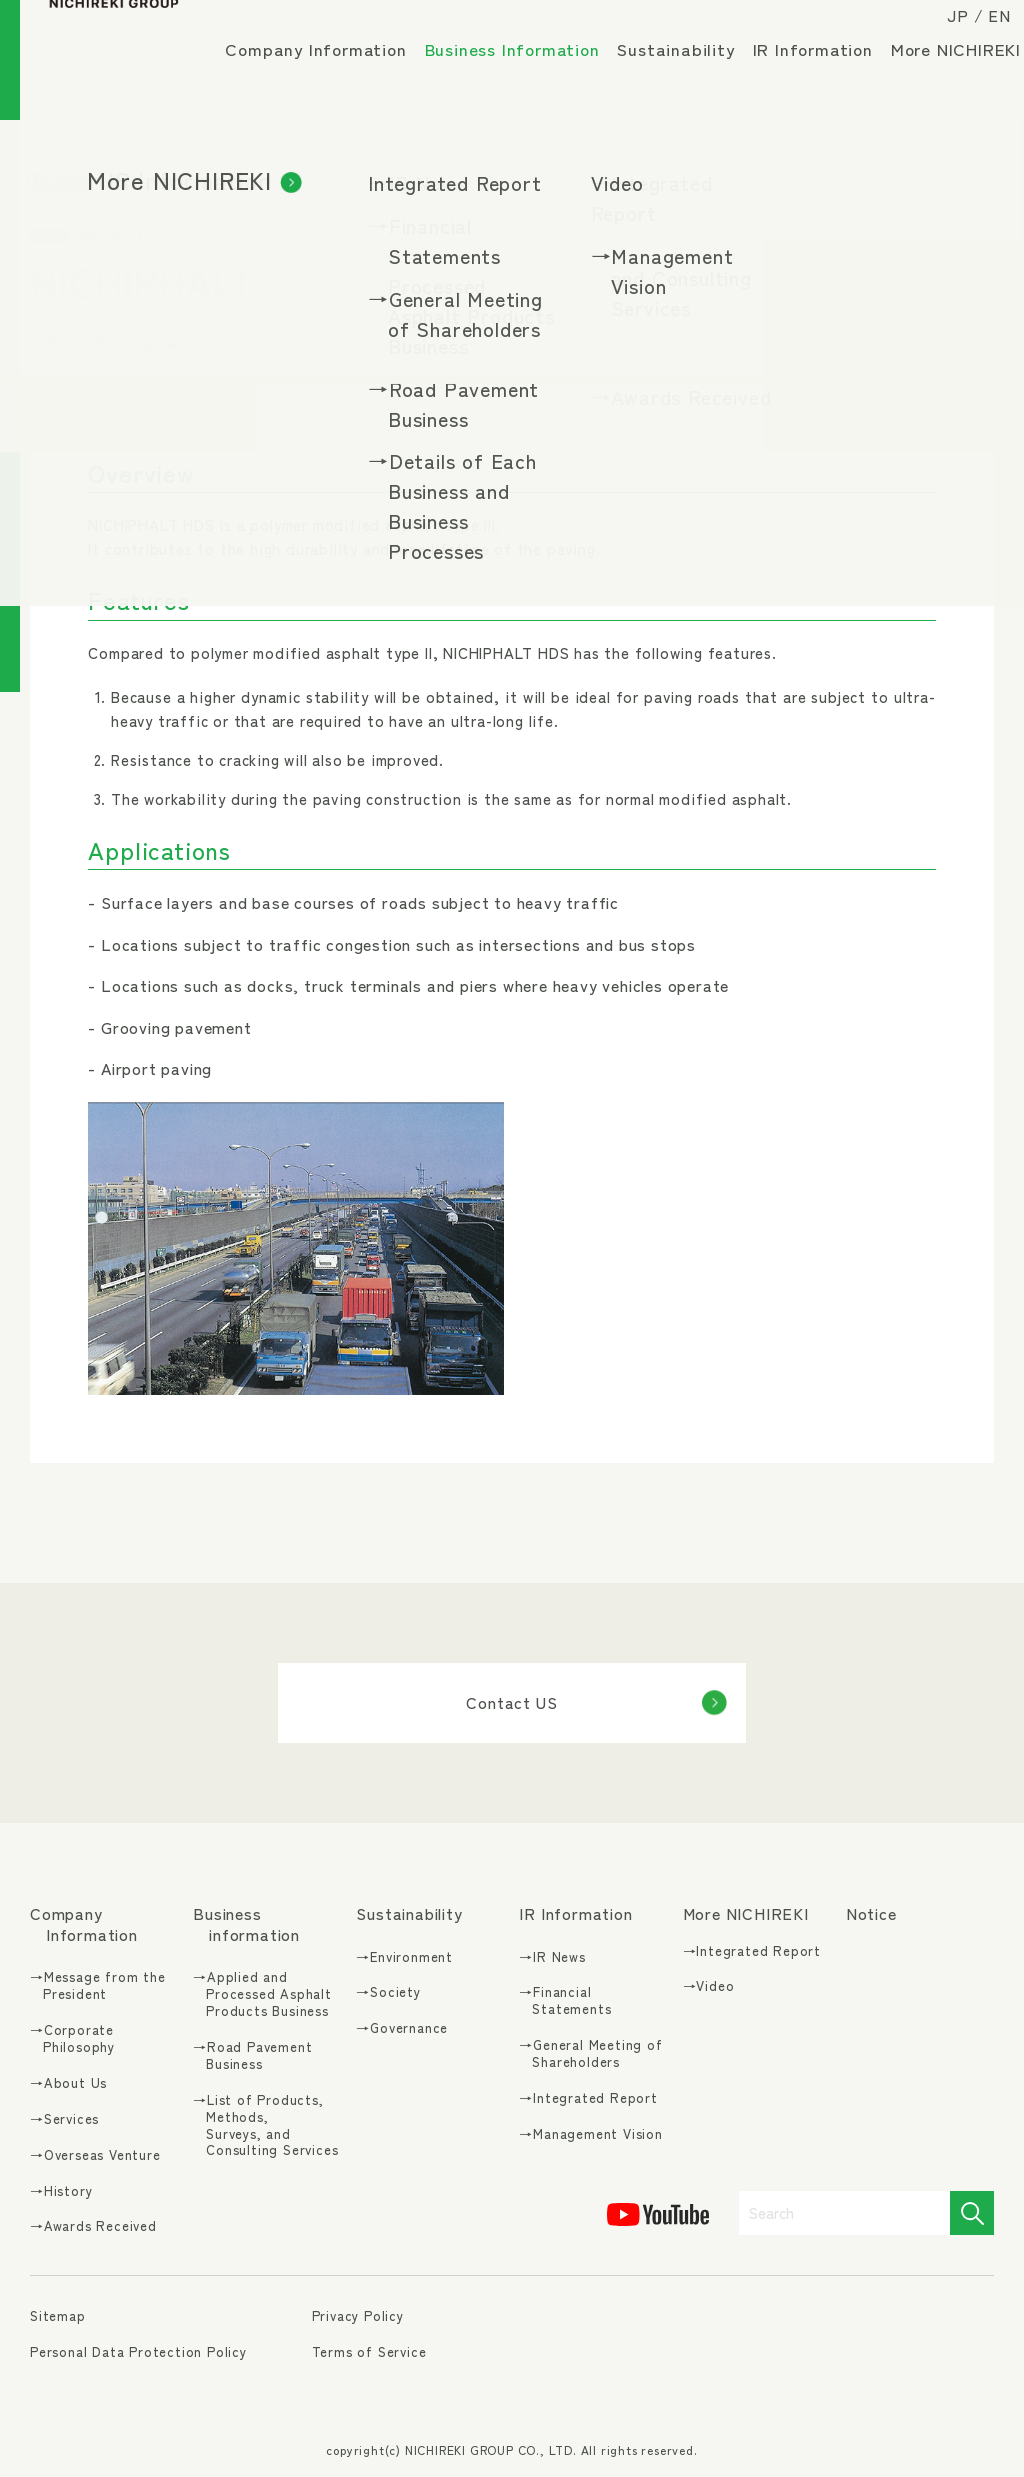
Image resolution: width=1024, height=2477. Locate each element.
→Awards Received (93, 2226)
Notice (871, 1913)
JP (941, 32)
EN (982, 32)
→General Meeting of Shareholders (590, 2054)
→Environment (404, 1957)
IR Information (823, 65)
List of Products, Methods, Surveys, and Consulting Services (410, 163)
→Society (388, 1992)
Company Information (325, 65)
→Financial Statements (565, 2001)
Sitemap (58, 2316)
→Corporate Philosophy (72, 2039)
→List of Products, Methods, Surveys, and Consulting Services (265, 2126)
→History (61, 2191)
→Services (64, 2119)
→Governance (402, 2028)
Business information (246, 1924)
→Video (709, 1986)
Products (641, 163)
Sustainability (686, 65)
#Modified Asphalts (123, 342)
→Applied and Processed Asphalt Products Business (262, 1994)
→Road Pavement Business (252, 2056)
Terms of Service (369, 2351)
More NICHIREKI (300, 120)
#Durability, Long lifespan (341, 342)
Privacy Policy (358, 2315)
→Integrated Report (588, 2098)
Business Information (522, 73)
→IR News (552, 1957)
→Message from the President (98, 1986)
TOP (42, 163)
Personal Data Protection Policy (138, 2351)
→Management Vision (590, 2134)
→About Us (68, 2083)
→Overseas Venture (95, 2155)
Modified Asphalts (743, 163)
